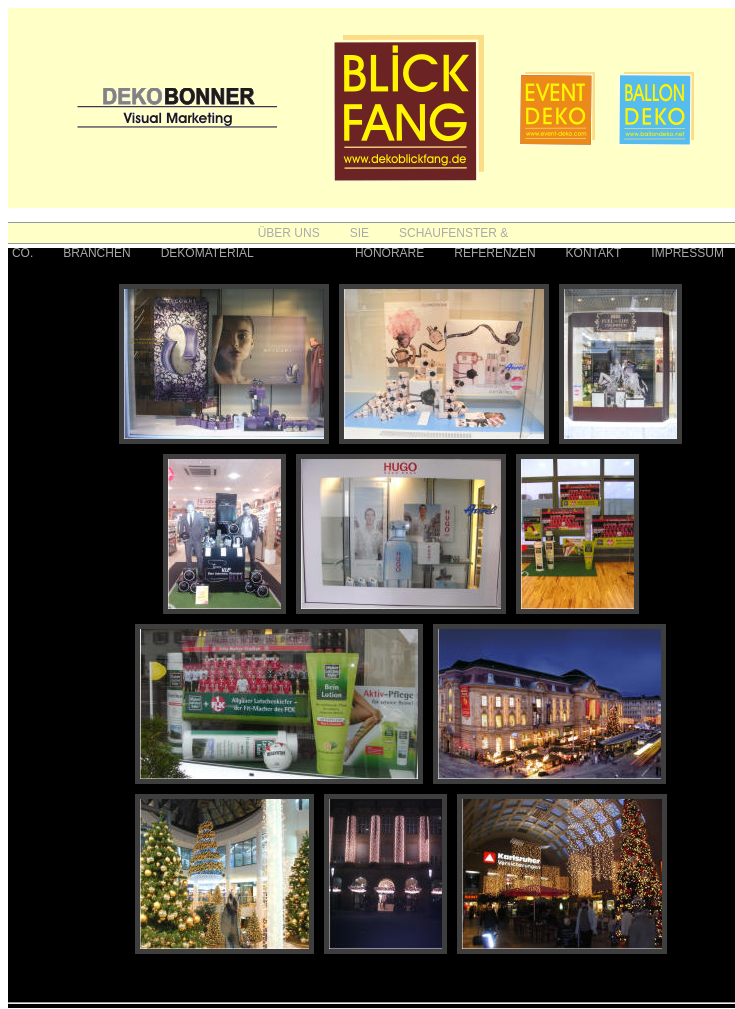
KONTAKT (594, 253)
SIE (359, 233)
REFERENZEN (494, 253)
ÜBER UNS (289, 233)
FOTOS (304, 253)
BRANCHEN (96, 253)
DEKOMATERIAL (207, 253)
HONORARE (389, 253)
